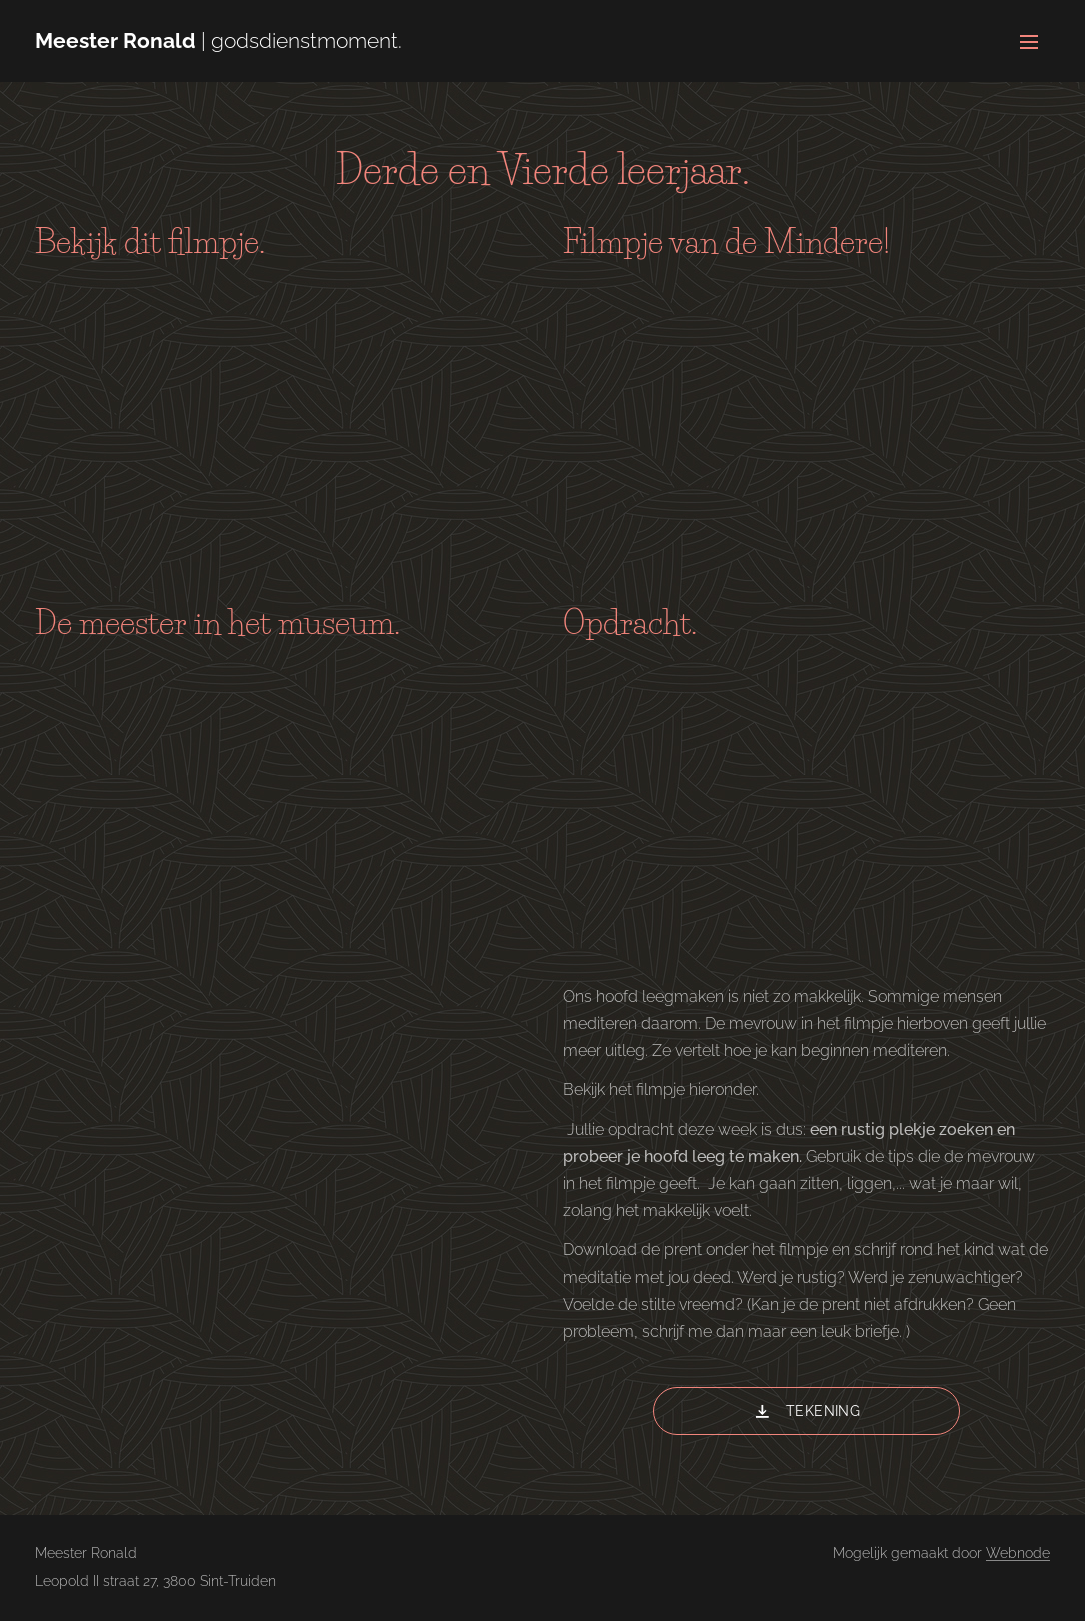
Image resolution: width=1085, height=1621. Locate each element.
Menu (1029, 42)
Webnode (1018, 1553)
